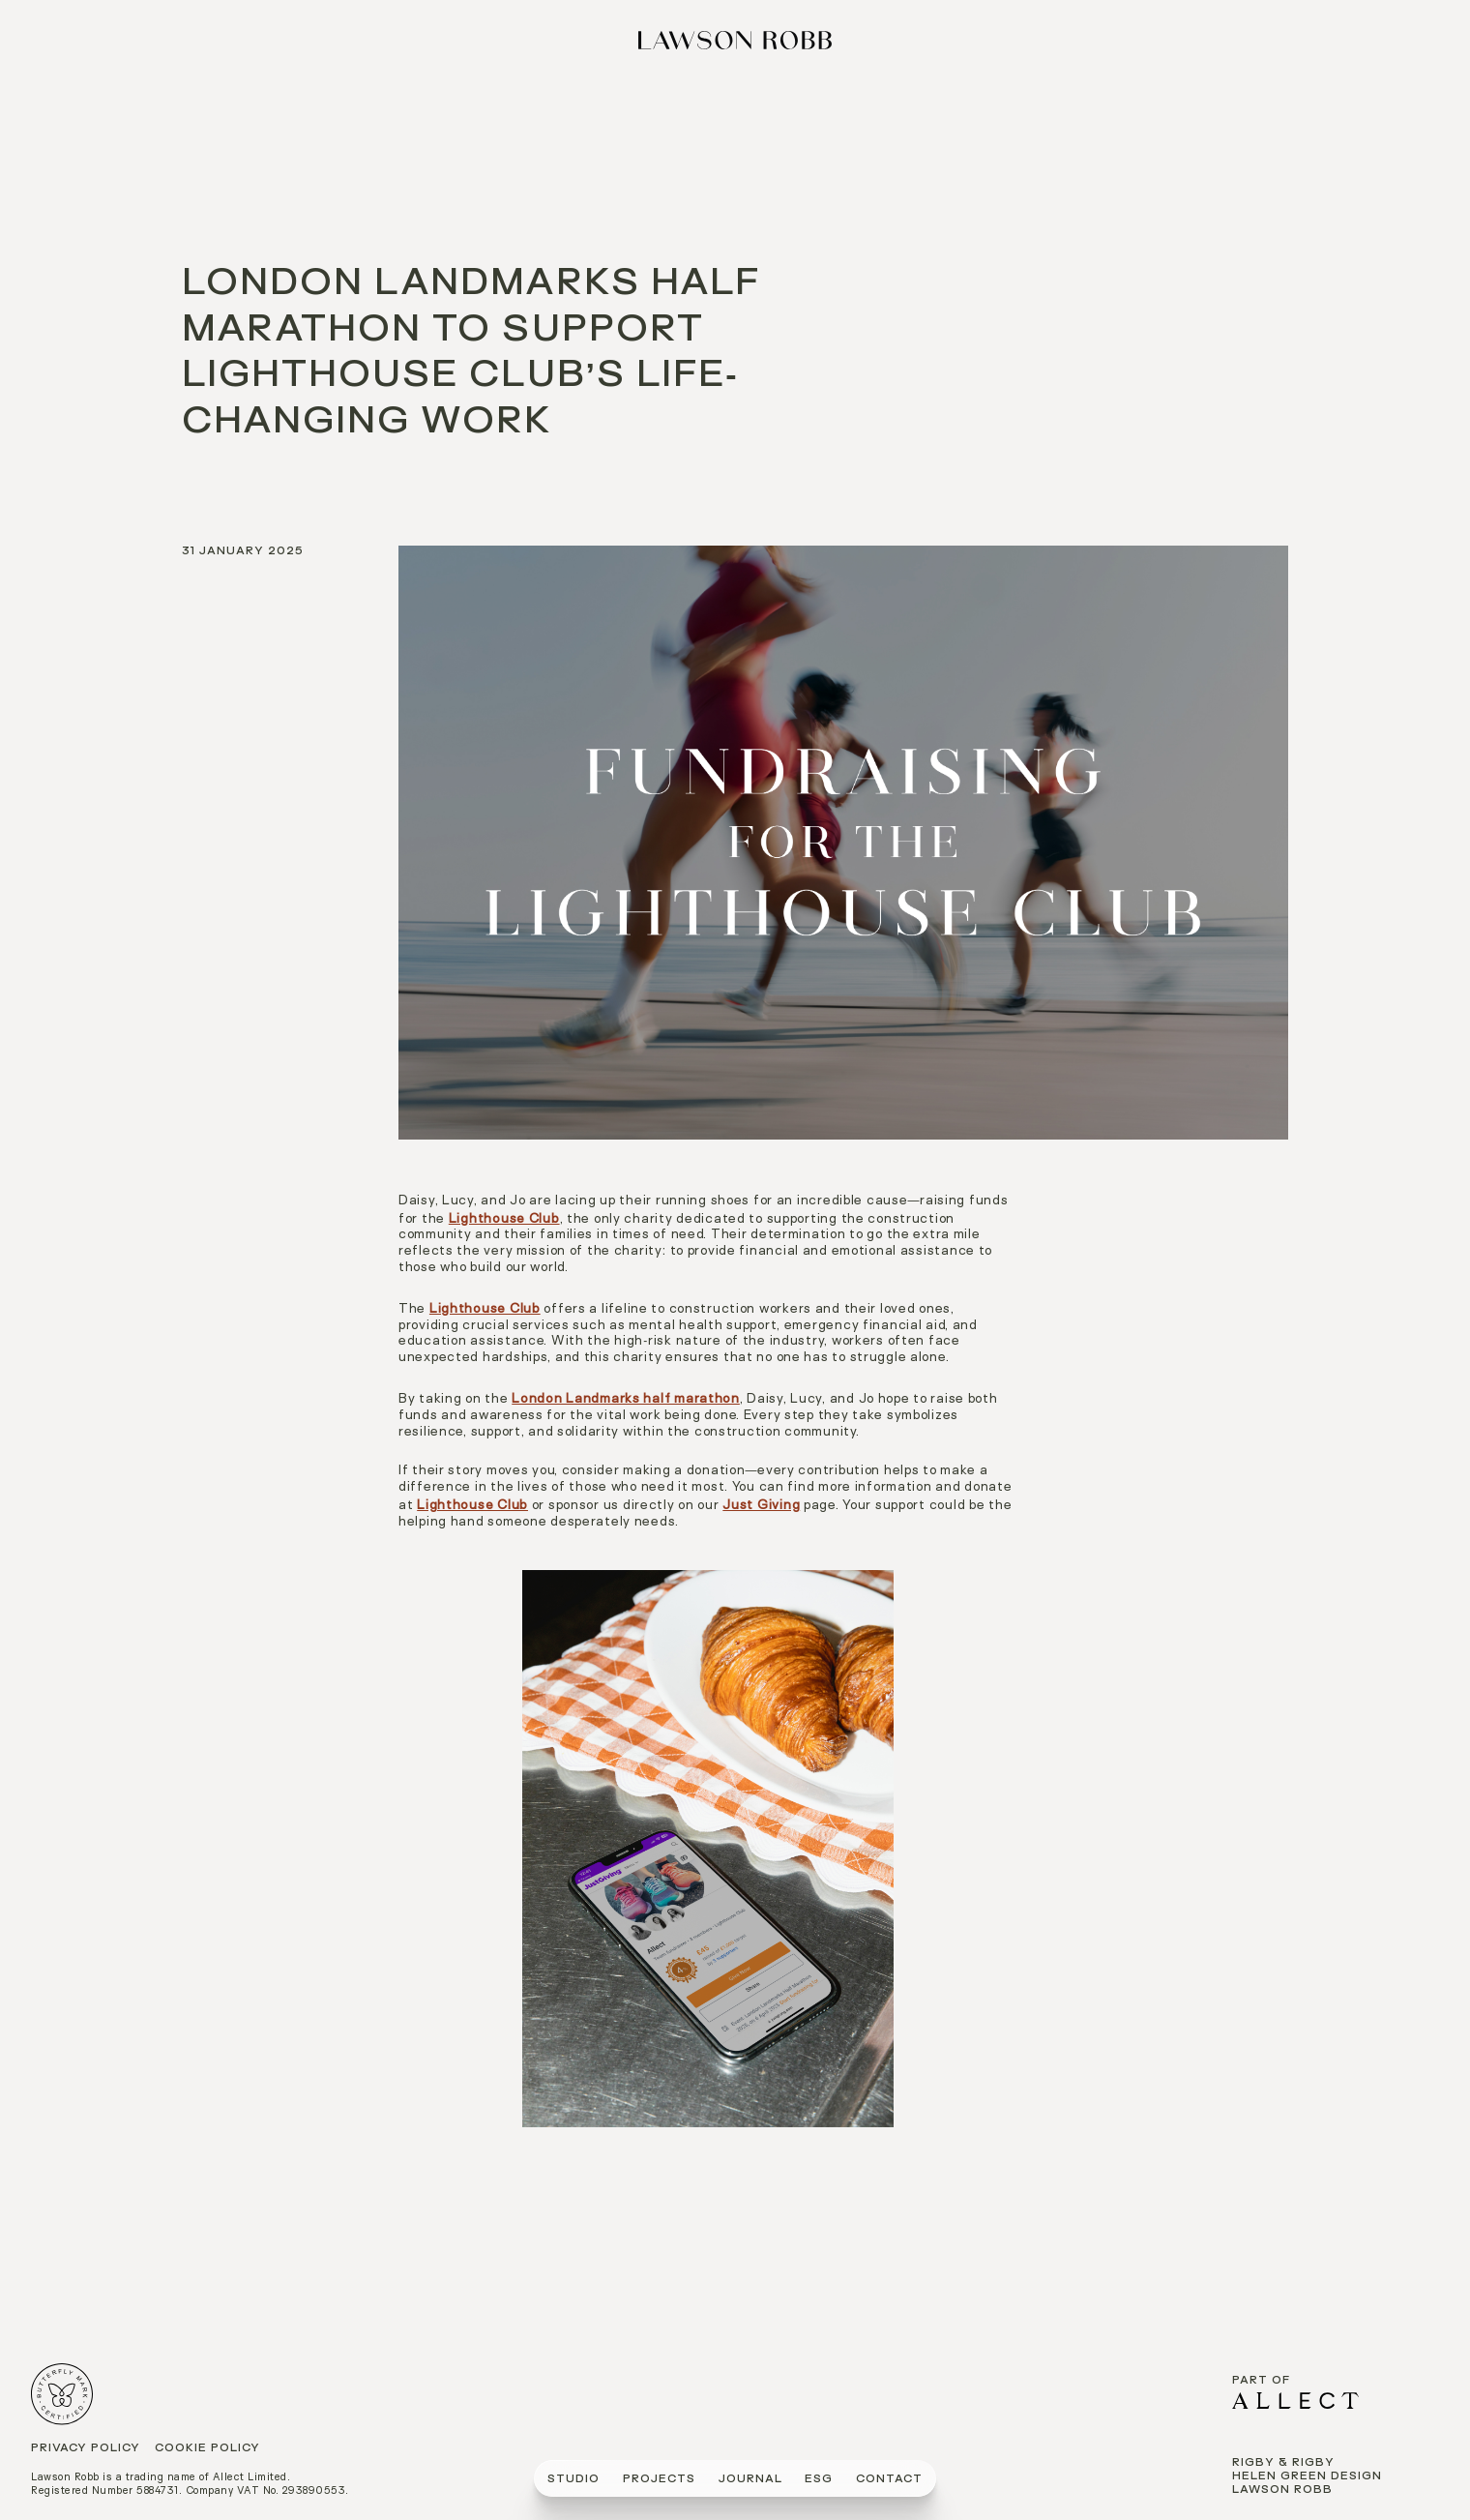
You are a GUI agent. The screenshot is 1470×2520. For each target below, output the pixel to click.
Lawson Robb (1282, 2490)
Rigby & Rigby (1283, 2463)
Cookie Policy (207, 2449)
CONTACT (889, 2480)
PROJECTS (659, 2480)
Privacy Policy (85, 2449)
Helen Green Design (1307, 2477)
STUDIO (573, 2480)
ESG (819, 2480)
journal (750, 2480)
